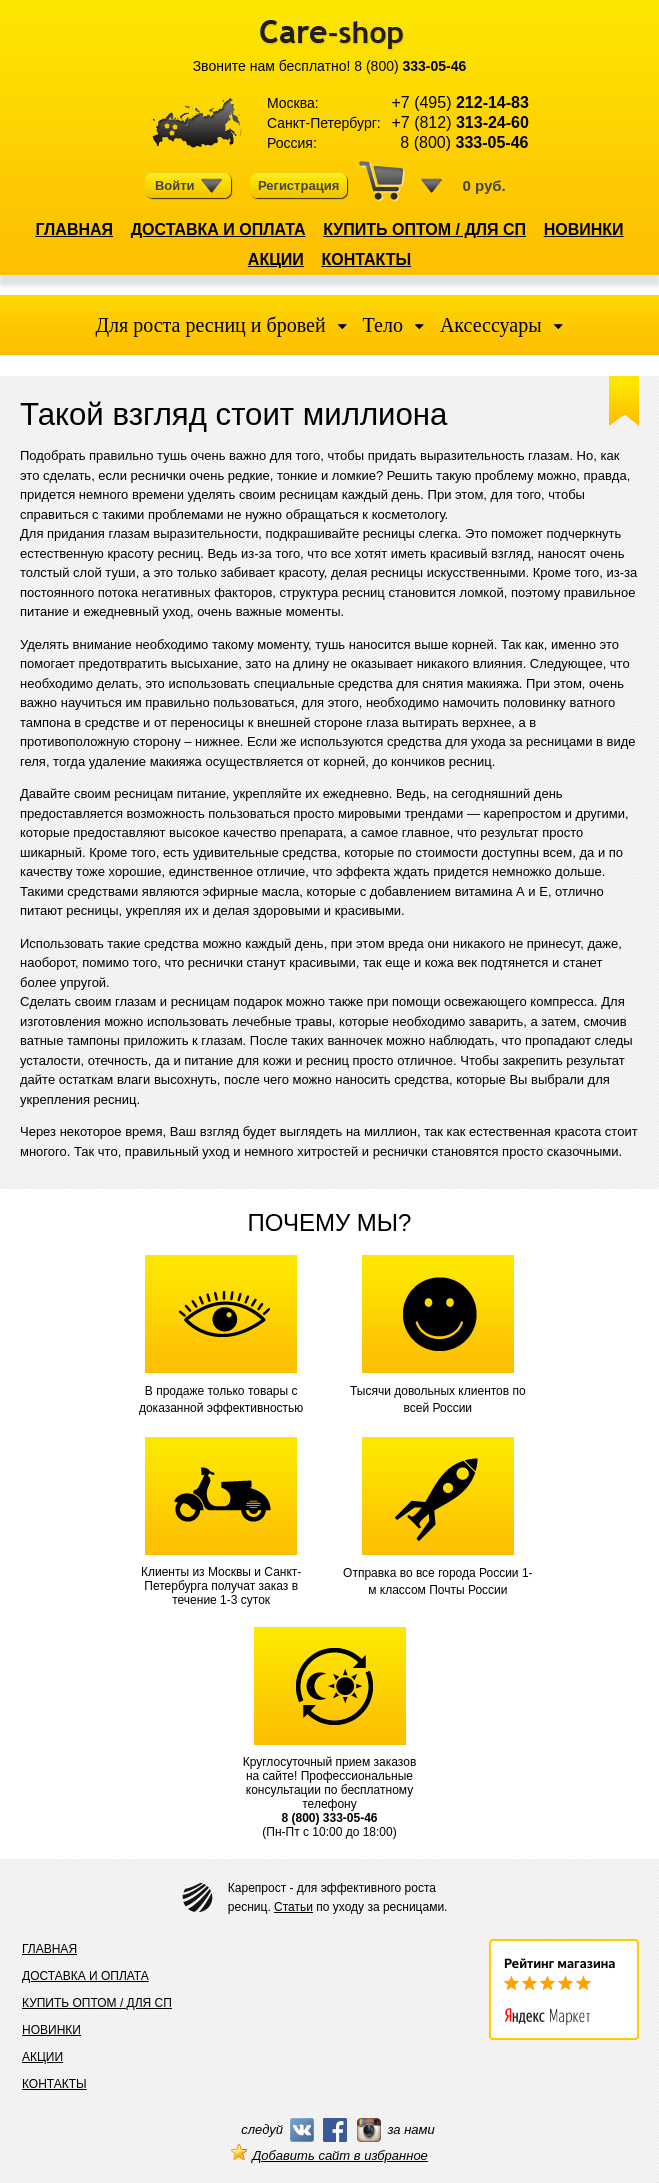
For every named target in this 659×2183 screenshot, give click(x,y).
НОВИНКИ (584, 229)
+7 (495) (459, 102)
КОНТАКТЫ (366, 259)
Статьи (293, 1907)
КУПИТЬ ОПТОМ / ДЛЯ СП (424, 229)
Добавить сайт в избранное (329, 2155)
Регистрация (298, 185)
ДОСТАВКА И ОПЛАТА (218, 229)
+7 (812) (459, 122)
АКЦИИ (276, 259)
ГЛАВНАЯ (74, 229)
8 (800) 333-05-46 (329, 1818)
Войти (189, 186)
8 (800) (410, 66)
